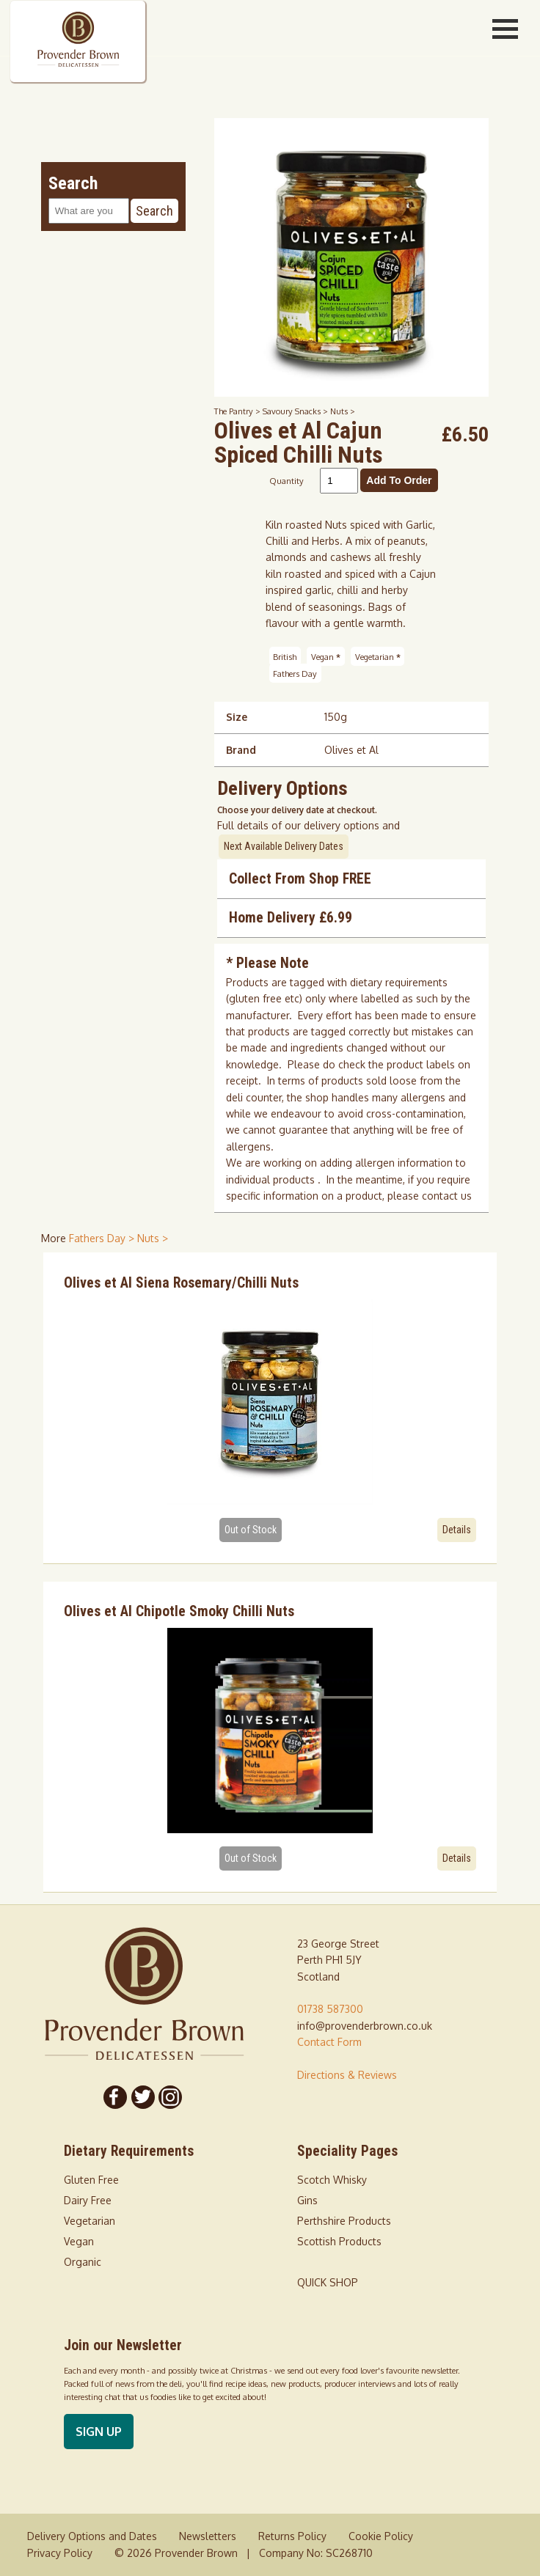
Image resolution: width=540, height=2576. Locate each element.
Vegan (325, 656)
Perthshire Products (344, 2220)
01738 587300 (330, 2009)
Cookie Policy (381, 2536)
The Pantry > (238, 411)
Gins (307, 2200)
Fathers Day (295, 672)
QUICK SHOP (327, 2282)
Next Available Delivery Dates (283, 846)
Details (456, 1529)
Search (154, 211)
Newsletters (207, 2536)
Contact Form (329, 2042)
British (284, 656)
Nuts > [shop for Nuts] (152, 1238)
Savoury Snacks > (296, 411)
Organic (82, 2262)
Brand (241, 750)
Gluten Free (91, 2179)
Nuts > (342, 411)
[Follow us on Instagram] (171, 2097)
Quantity (286, 480)
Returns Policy (292, 2536)
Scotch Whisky (332, 2179)
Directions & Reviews (347, 2075)
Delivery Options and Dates (92, 2536)
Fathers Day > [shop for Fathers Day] (103, 1238)
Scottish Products (339, 2241)
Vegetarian (378, 656)
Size (236, 717)
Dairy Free (88, 2200)
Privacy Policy (59, 2553)
